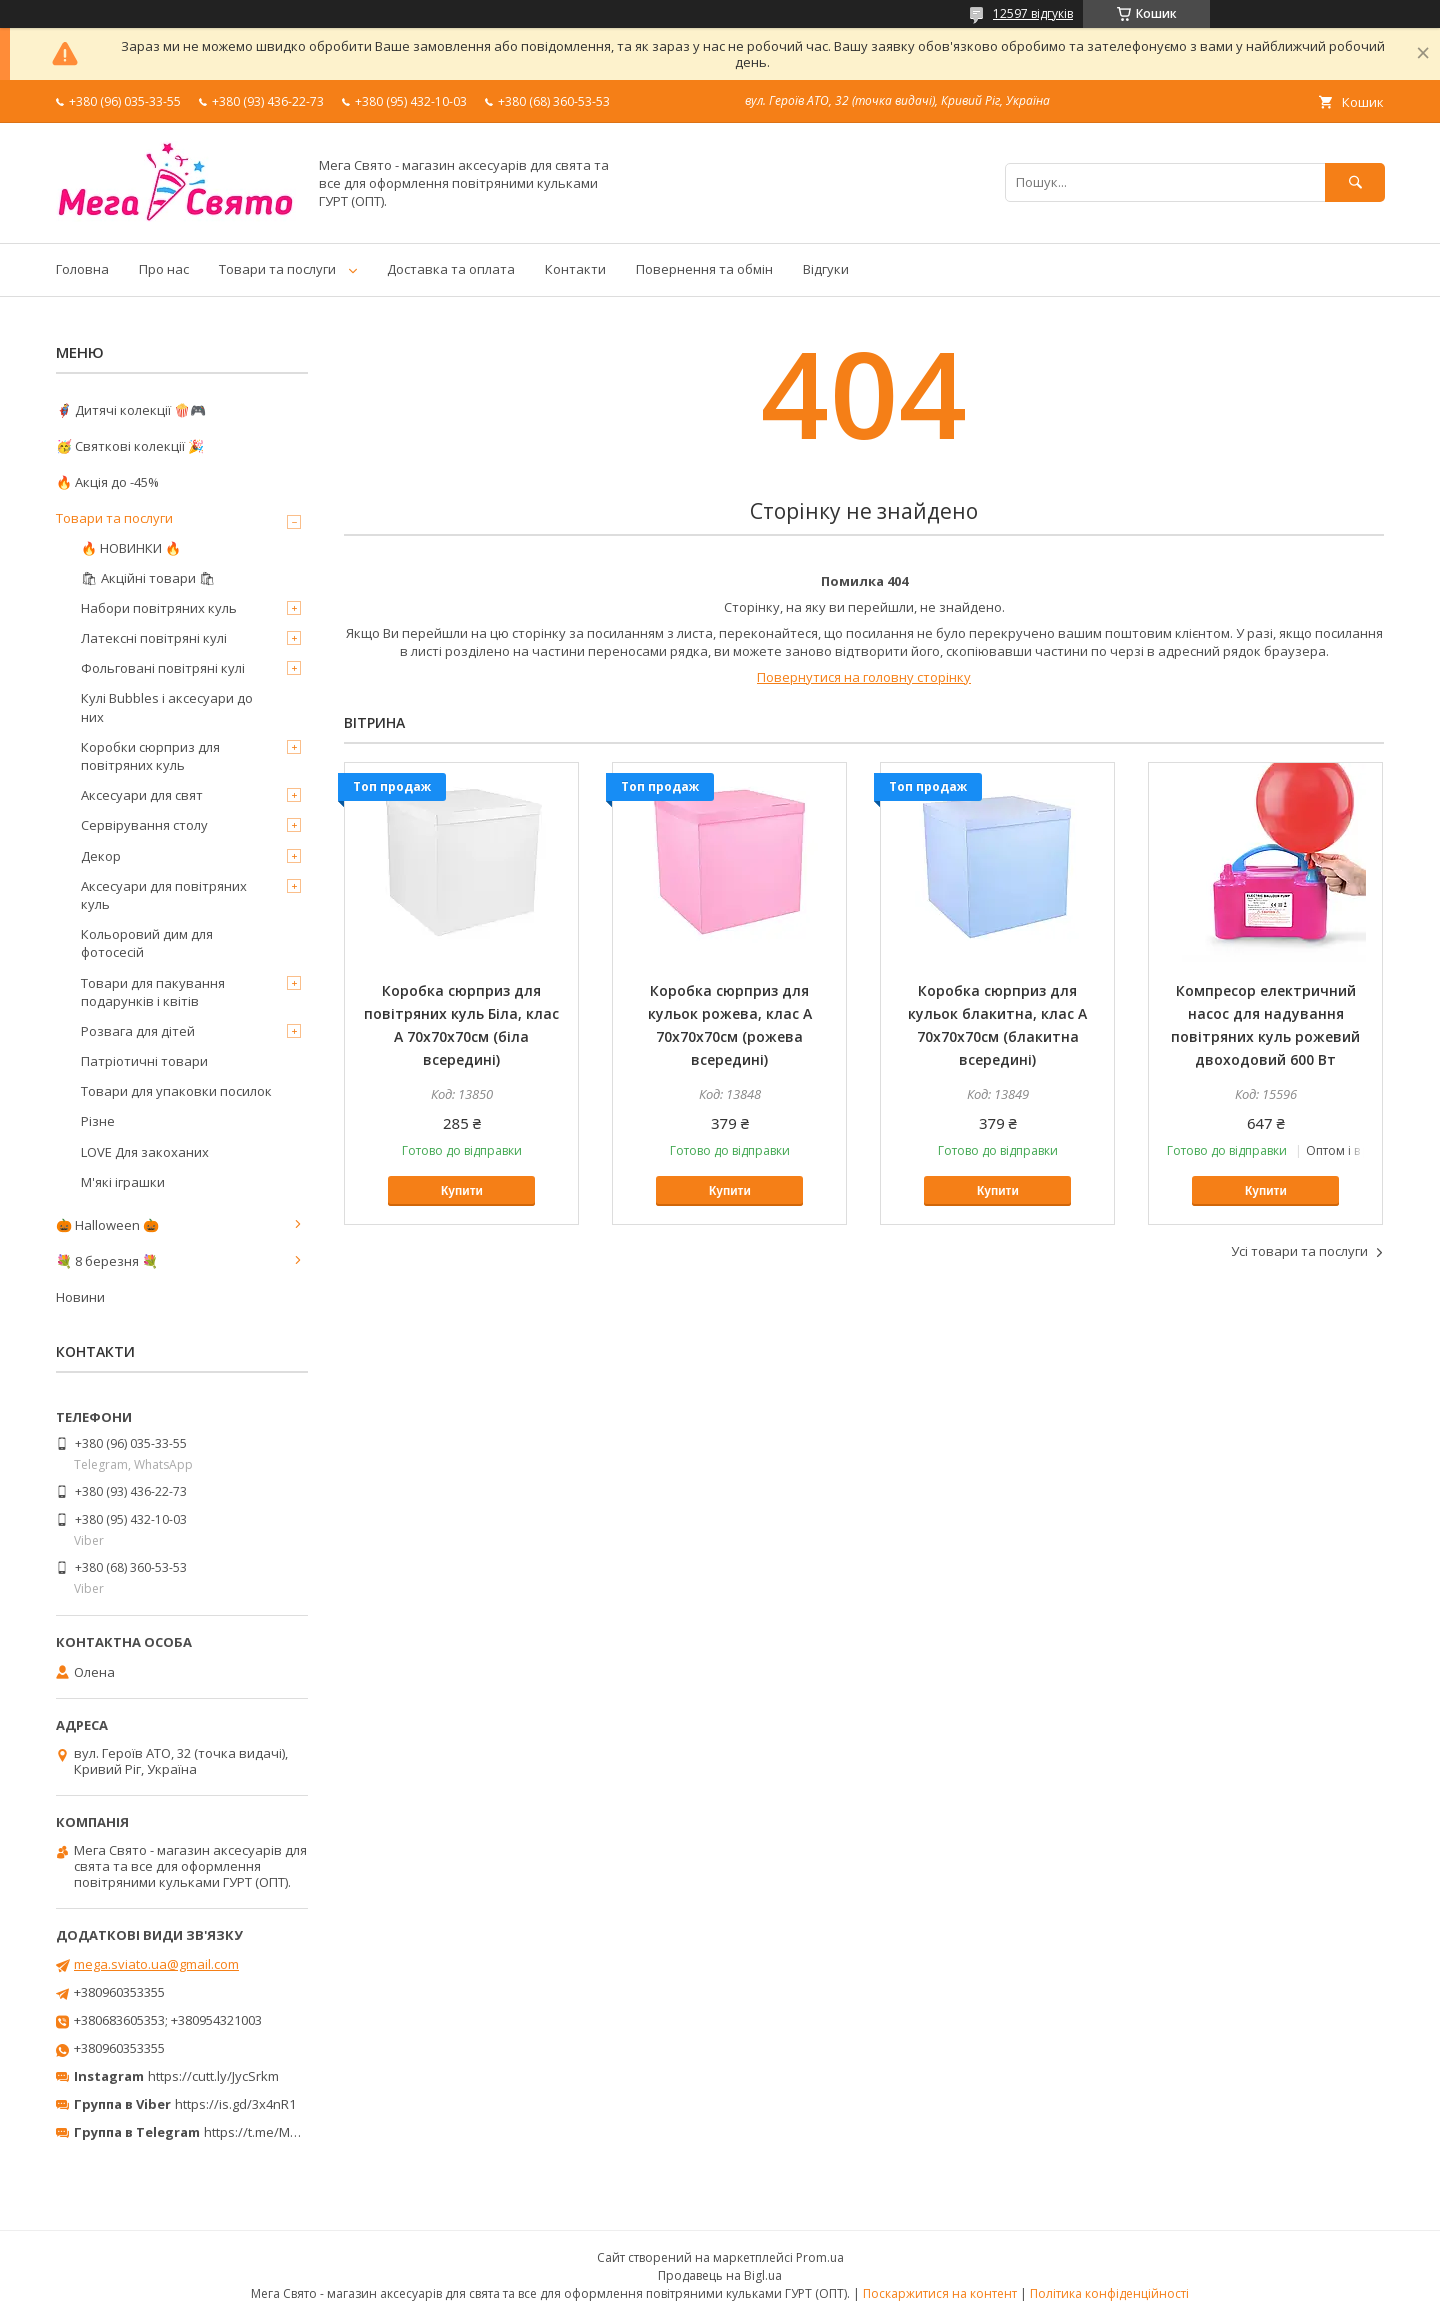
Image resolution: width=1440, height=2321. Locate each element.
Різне (98, 1121)
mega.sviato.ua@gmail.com (156, 1964)
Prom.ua (820, 2257)
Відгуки (826, 269)
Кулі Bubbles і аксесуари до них (167, 707)
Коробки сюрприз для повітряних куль (150, 756)
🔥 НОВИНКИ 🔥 (131, 548)
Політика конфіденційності (1109, 2293)
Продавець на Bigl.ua (720, 2275)
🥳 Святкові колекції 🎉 (130, 446)
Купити (462, 1191)
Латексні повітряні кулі (154, 638)
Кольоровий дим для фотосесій (147, 943)
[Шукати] (1355, 182)
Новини (80, 1297)
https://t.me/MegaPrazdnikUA (294, 2132)
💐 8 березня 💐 (107, 1261)
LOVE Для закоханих (145, 1152)
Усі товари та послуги (1299, 1251)
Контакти (575, 269)
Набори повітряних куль (159, 608)
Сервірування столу (144, 825)
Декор (101, 856)
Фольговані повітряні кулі (163, 668)
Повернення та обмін (704, 269)
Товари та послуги (277, 269)
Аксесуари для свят (142, 795)
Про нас (164, 269)
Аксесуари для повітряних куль (164, 895)
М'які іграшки (123, 1182)
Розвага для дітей (138, 1031)
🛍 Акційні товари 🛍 (148, 578)
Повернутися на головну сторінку (864, 677)
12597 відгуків (1033, 13)
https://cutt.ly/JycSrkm (213, 2076)
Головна (82, 269)
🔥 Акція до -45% (107, 482)
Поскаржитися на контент (940, 2293)
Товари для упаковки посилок (176, 1091)
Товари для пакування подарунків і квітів (153, 992)
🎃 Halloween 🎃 (107, 1225)
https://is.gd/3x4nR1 (235, 2104)
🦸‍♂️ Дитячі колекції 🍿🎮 (131, 410)
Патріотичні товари (144, 1061)
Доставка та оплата (451, 269)
